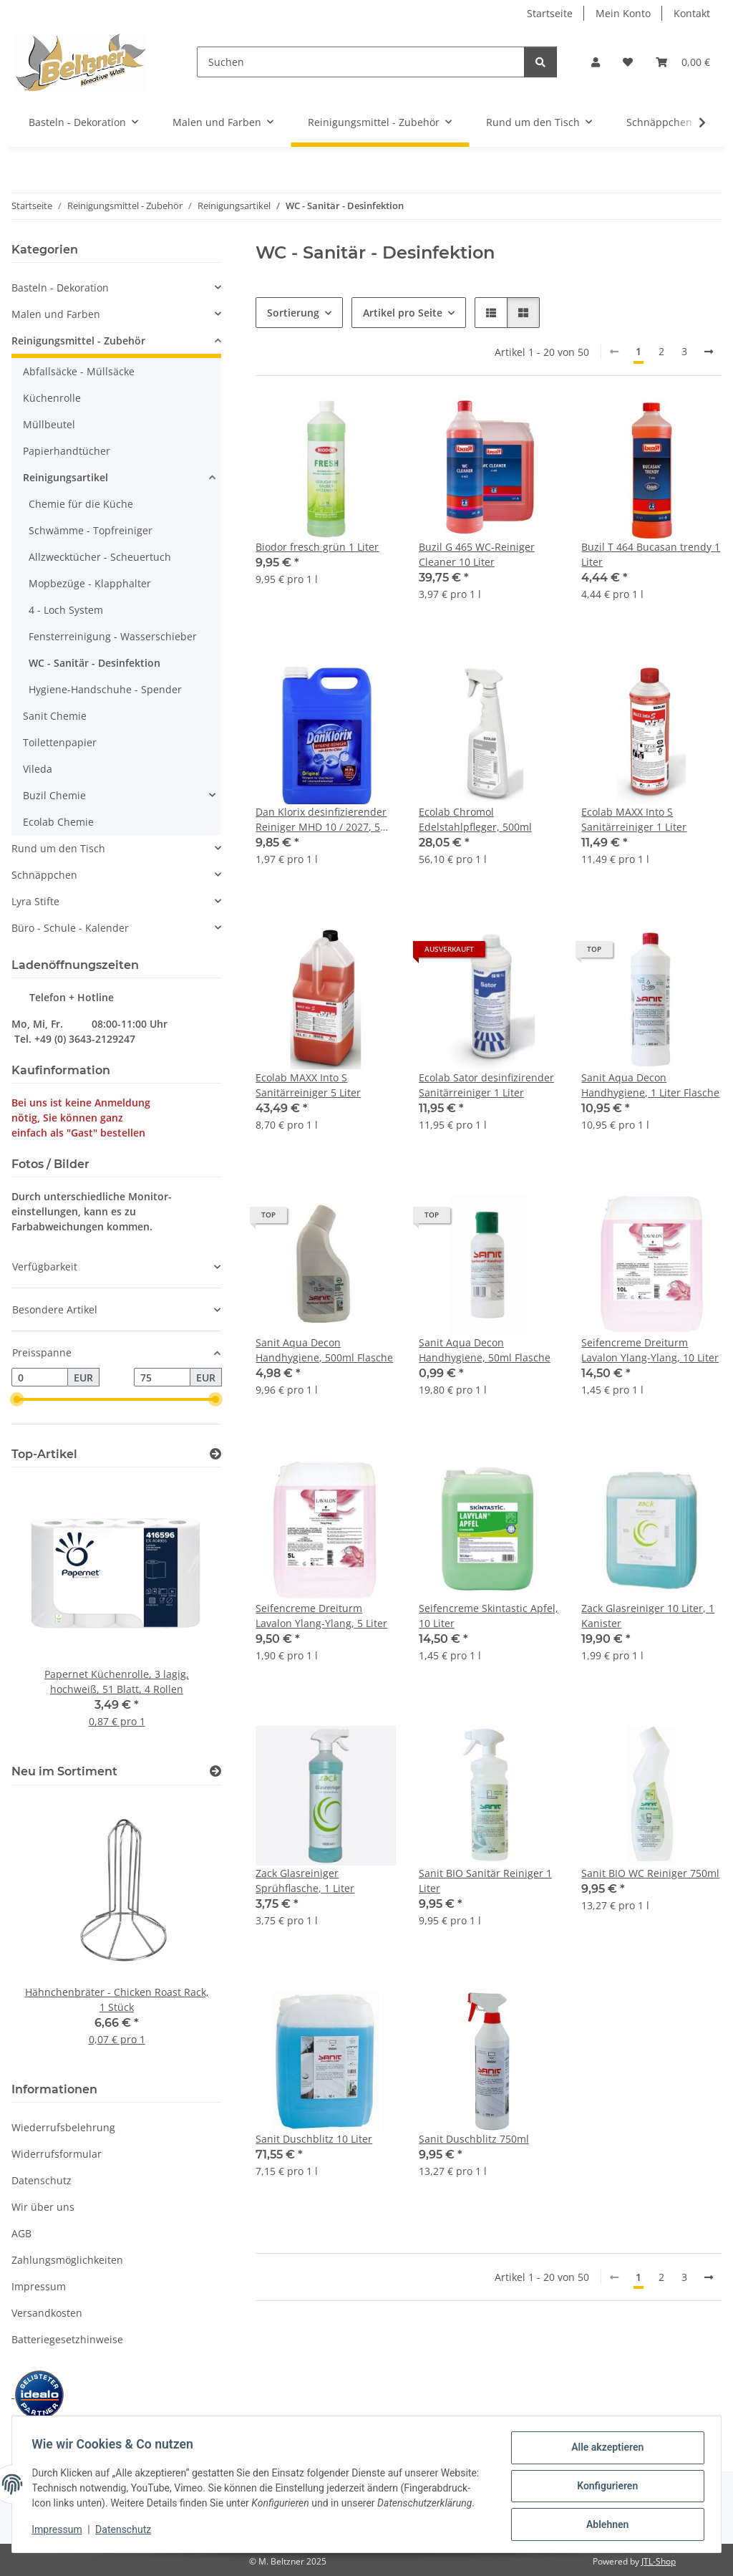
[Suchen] (361, 62)
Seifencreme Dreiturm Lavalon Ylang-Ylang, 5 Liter (321, 1615)
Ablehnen (604, 2519)
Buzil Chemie (54, 795)
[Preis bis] (162, 1377)
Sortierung (293, 312)
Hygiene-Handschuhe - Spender (105, 689)
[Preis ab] (39, 1377)
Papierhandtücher (66, 451)
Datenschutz (127, 2533)
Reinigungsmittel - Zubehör (78, 340)
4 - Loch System (66, 610)
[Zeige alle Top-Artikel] (215, 1454)
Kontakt (692, 13)
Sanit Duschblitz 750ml (474, 2139)
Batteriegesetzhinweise (67, 2339)
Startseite (550, 13)
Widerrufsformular (56, 2154)
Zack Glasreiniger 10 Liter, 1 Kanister (647, 1615)
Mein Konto (623, 13)
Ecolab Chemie (58, 822)
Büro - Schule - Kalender (70, 928)
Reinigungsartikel (65, 477)
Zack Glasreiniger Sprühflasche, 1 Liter (305, 1880)
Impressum (60, 2533)
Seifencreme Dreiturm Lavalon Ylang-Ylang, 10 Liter (650, 1350)
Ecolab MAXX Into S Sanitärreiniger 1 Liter (633, 819)
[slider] (17, 1399)
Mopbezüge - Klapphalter (90, 583)
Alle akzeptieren (604, 2445)
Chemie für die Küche (81, 504)
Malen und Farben (55, 314)
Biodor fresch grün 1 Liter (317, 547)
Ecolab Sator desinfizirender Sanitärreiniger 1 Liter (486, 1085)
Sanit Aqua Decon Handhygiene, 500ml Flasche (324, 1350)
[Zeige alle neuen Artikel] (215, 1771)
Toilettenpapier (60, 742)
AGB (21, 2233)
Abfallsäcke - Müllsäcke (79, 371)
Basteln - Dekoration (60, 287)
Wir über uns (42, 2207)
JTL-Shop (658, 2561)
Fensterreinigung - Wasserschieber (113, 636)
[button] (595, 62)
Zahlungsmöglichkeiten (67, 2260)
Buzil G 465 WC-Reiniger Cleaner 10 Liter (477, 554)
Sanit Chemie (55, 716)
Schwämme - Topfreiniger (90, 530)
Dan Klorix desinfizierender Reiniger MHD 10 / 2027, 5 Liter (321, 819)
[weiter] (709, 351)
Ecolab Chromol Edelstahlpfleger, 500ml (475, 819)
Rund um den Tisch (58, 848)
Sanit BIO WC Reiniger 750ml (650, 1873)
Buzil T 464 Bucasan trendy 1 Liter (650, 554)
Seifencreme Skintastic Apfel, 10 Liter (488, 1615)
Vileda (37, 769)
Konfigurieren (603, 2482)
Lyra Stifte (35, 901)
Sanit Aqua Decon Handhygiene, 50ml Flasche (484, 1350)
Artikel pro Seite (402, 312)
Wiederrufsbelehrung (63, 2127)
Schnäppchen (44, 875)
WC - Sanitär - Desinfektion (94, 663)
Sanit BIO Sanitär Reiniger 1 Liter (485, 1880)
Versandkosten (46, 2313)
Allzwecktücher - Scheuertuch (100, 557)
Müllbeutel (49, 424)
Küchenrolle (52, 398)
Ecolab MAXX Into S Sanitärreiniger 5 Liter (308, 1085)
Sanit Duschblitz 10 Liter (314, 2139)
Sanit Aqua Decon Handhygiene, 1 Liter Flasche (650, 1085)
